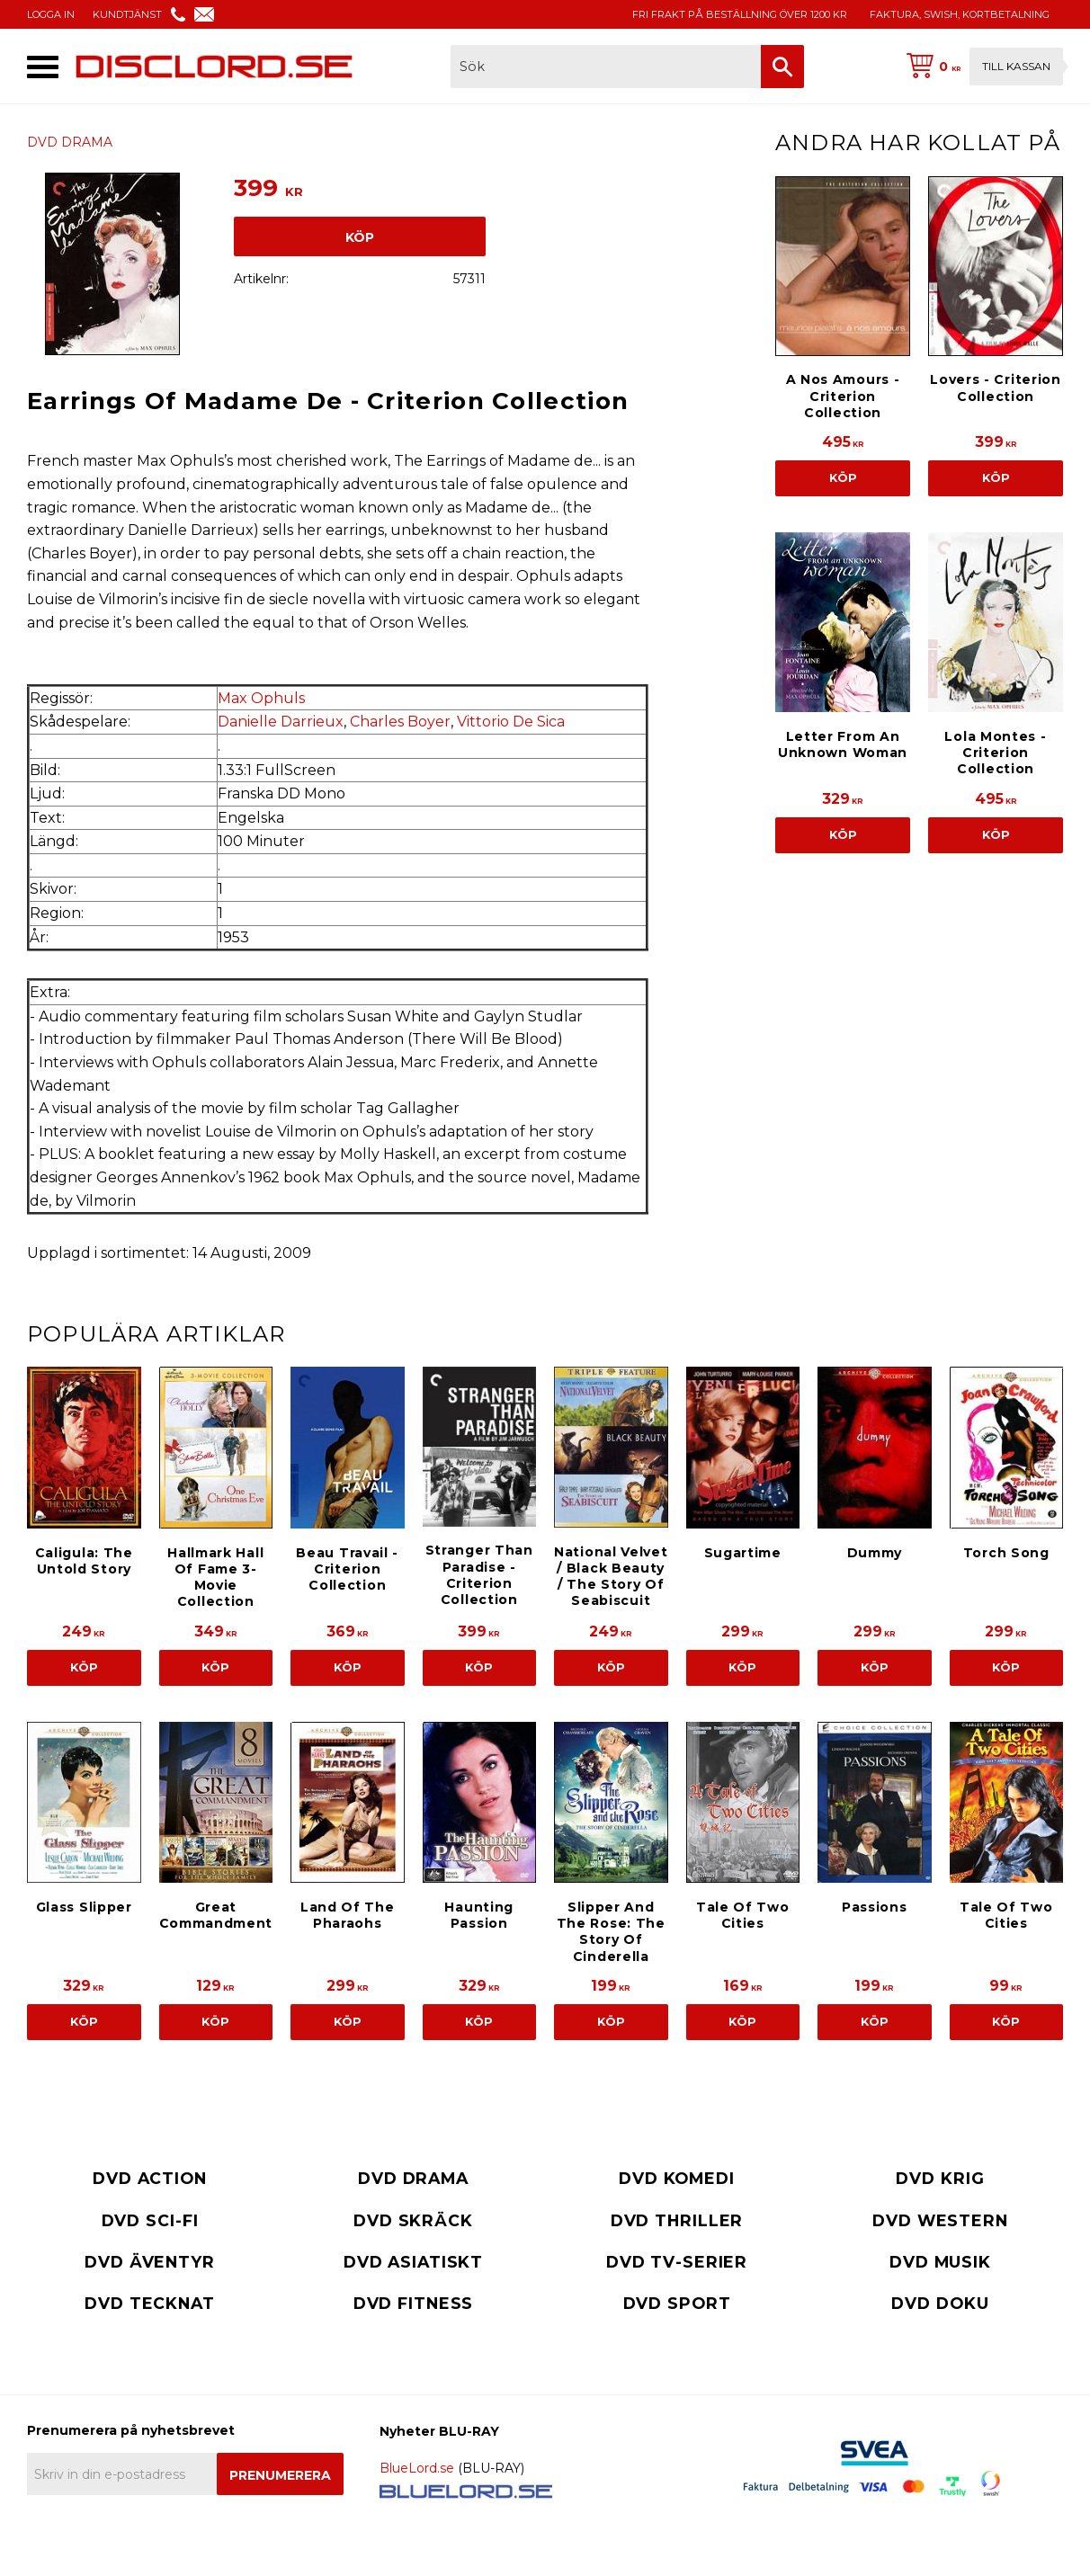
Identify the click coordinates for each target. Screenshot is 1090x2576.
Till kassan (1016, 66)
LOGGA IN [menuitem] (51, 14)
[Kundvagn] (981, 66)
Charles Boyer (400, 721)
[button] (42, 67)
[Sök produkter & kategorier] (606, 66)
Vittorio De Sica (511, 721)
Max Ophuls (261, 698)
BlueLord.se (417, 2468)
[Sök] (782, 66)
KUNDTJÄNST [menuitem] (127, 14)
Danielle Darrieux (281, 721)
